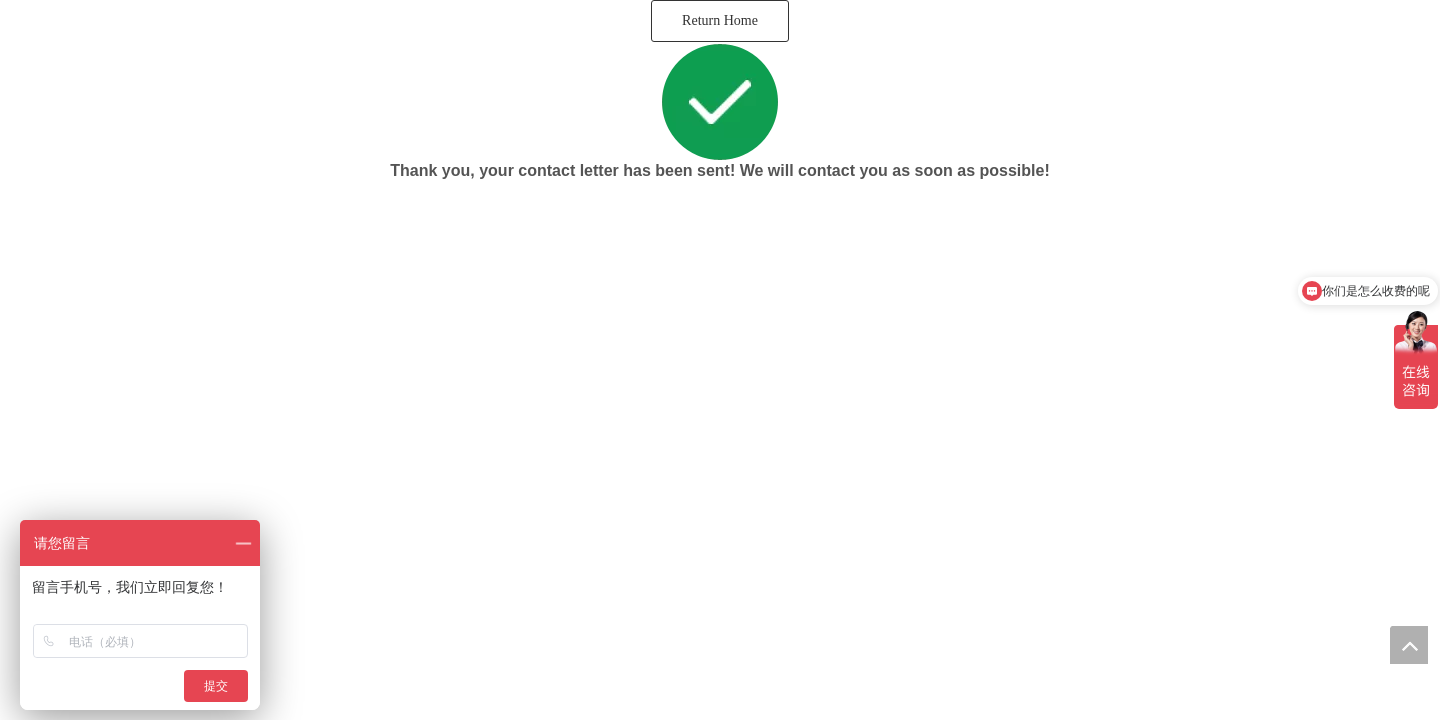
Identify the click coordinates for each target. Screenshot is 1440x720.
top (1409, 645)
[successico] (720, 102)
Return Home (720, 20)
